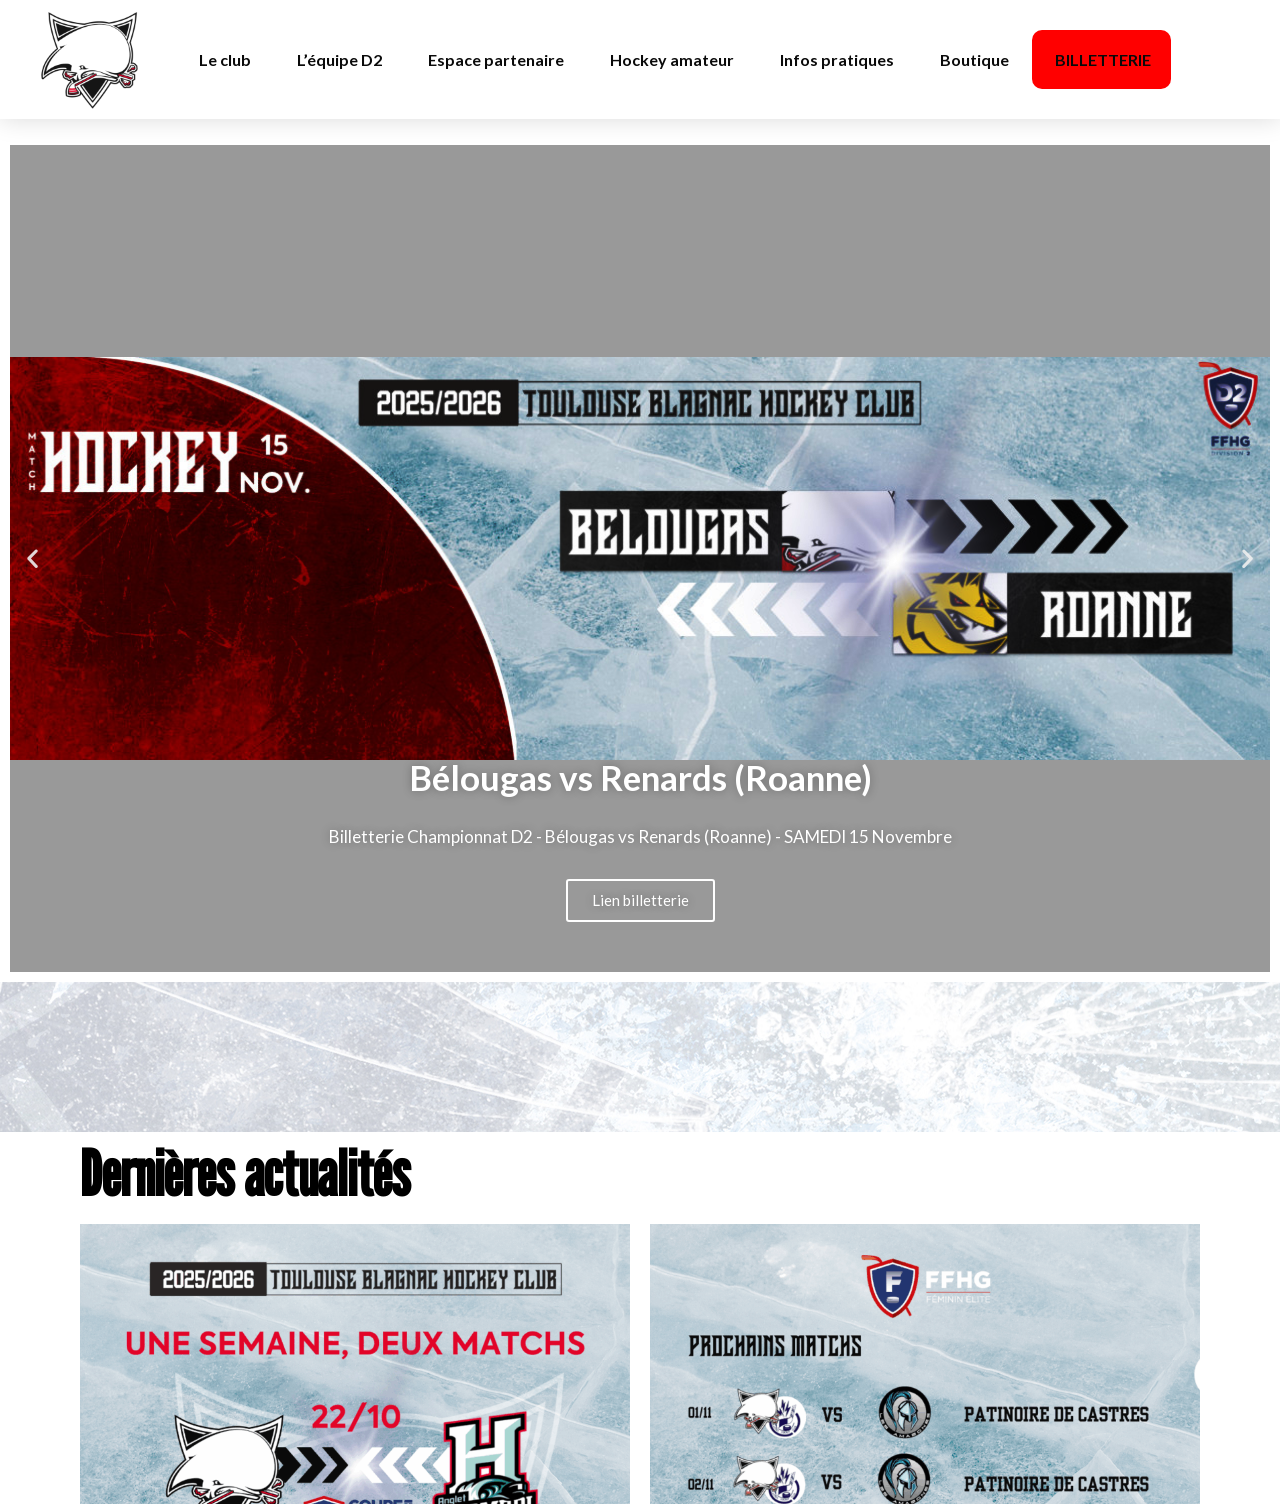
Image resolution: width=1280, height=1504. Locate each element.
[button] (32, 558)
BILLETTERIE (1103, 59)
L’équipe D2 (339, 59)
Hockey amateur (672, 59)
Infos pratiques (837, 59)
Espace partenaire (496, 59)
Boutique (974, 59)
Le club (225, 59)
